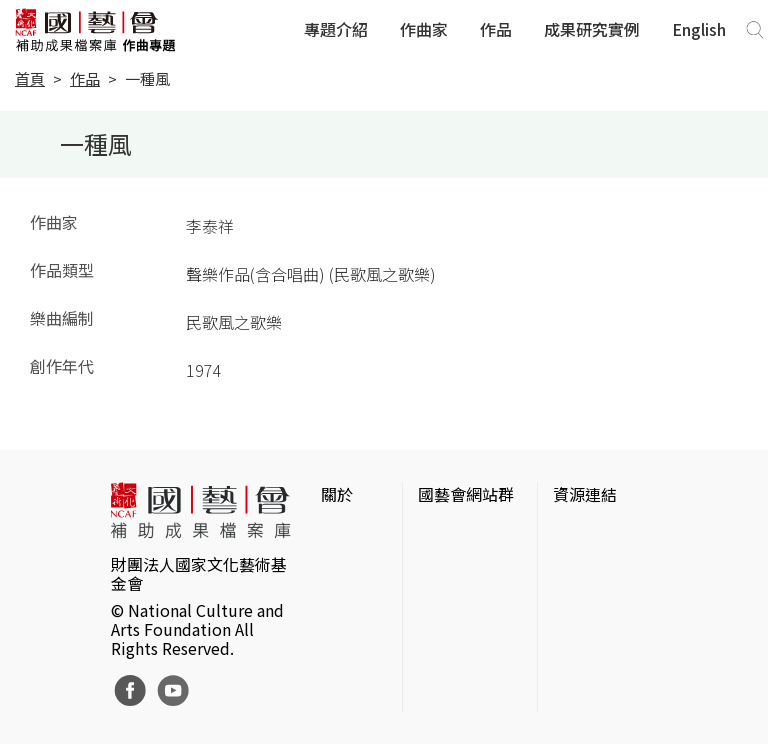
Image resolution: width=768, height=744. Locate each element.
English (699, 29)
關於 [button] (337, 494)
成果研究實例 (592, 29)
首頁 (30, 78)
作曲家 (424, 29)
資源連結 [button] (585, 494)
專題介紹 (336, 29)
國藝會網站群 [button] (466, 494)
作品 (496, 29)
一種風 (147, 78)
